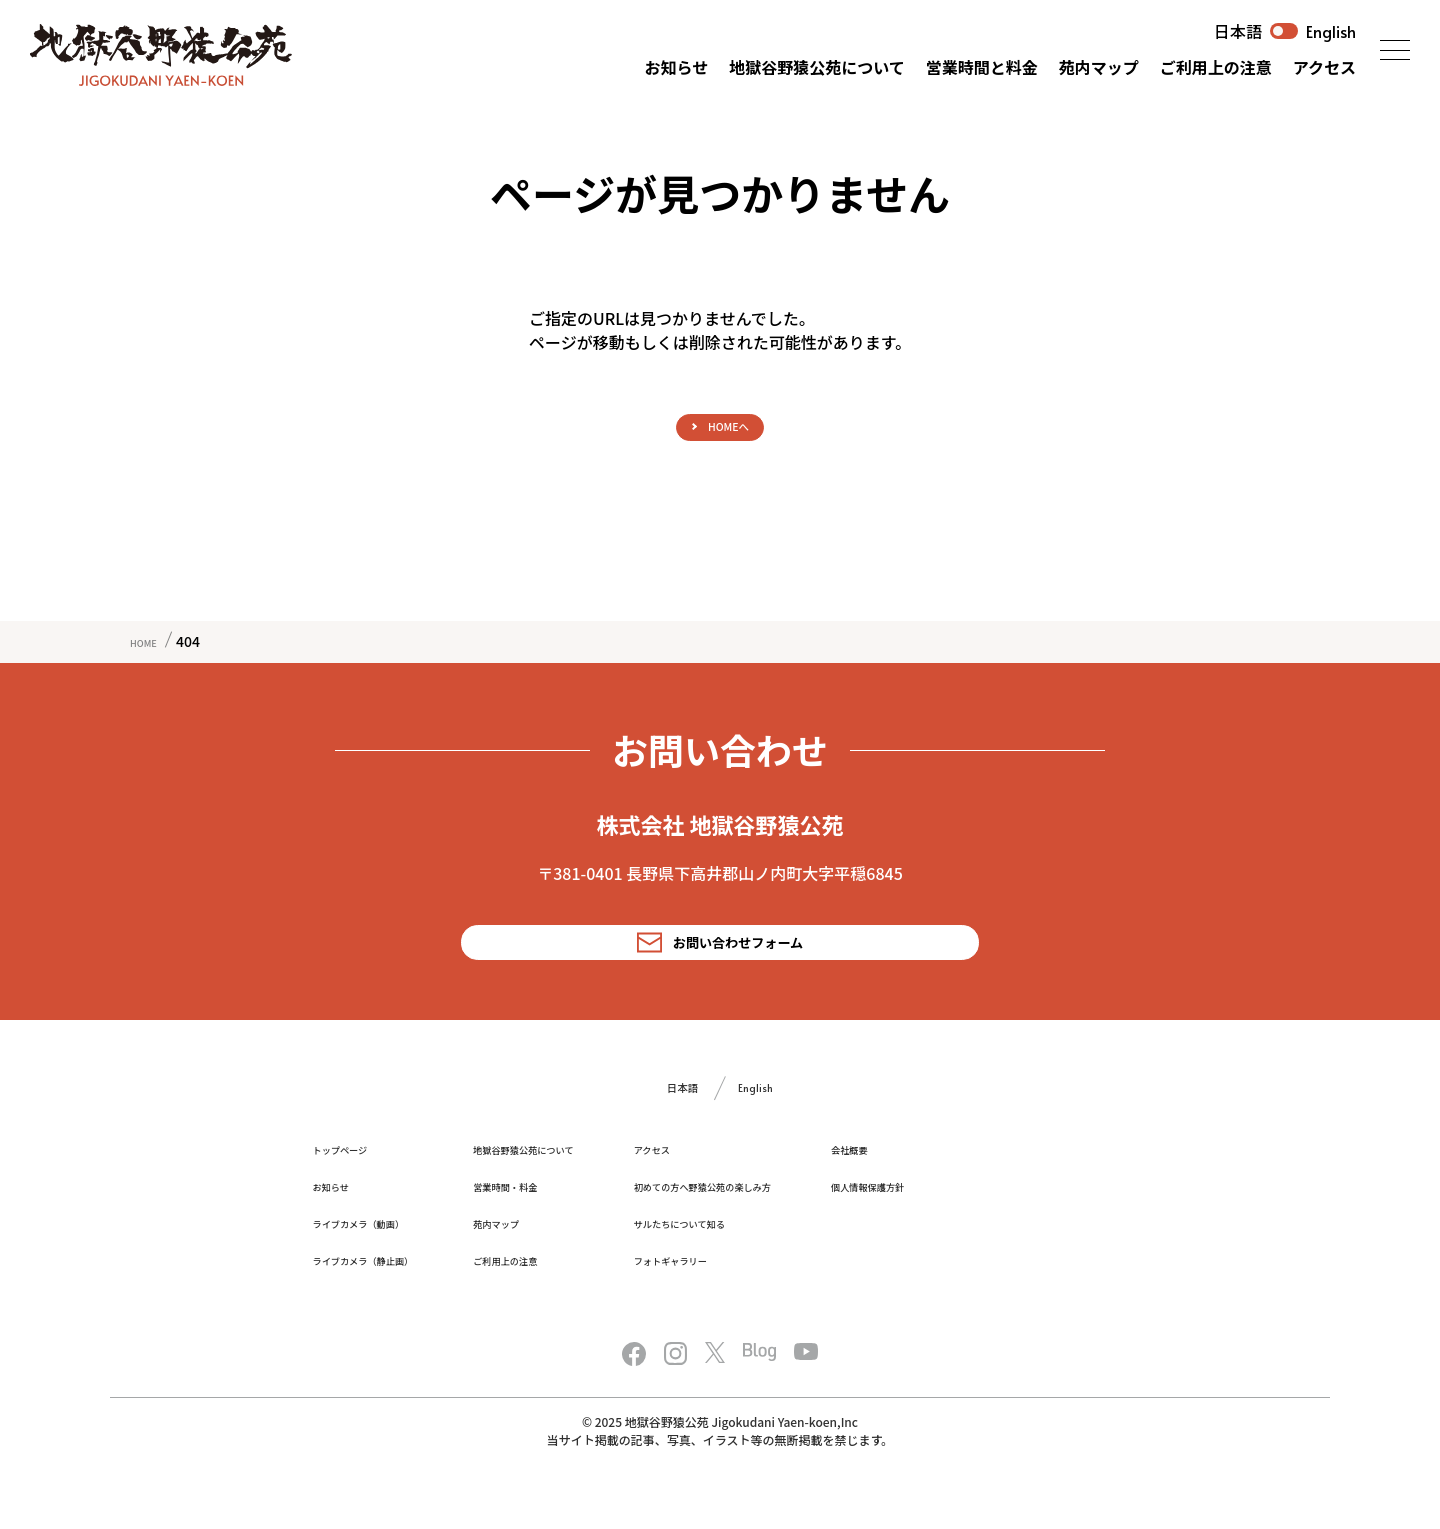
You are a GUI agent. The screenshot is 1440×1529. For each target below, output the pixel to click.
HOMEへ (729, 433)
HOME (150, 655)
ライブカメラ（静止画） (390, 1296)
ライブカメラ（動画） (383, 1259)
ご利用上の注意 (1216, 67)
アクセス (1324, 67)
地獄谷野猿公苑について (817, 67)
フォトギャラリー (796, 1296)
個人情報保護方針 (1066, 1222)
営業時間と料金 (982, 67)
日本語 (1238, 31)
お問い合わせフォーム (720, 962)
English (1331, 31)
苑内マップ (1099, 67)
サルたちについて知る (810, 1259)
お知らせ (677, 67)
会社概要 (1038, 1185)
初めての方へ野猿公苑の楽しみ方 (845, 1222)
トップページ (355, 1185)
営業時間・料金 (576, 1222)
